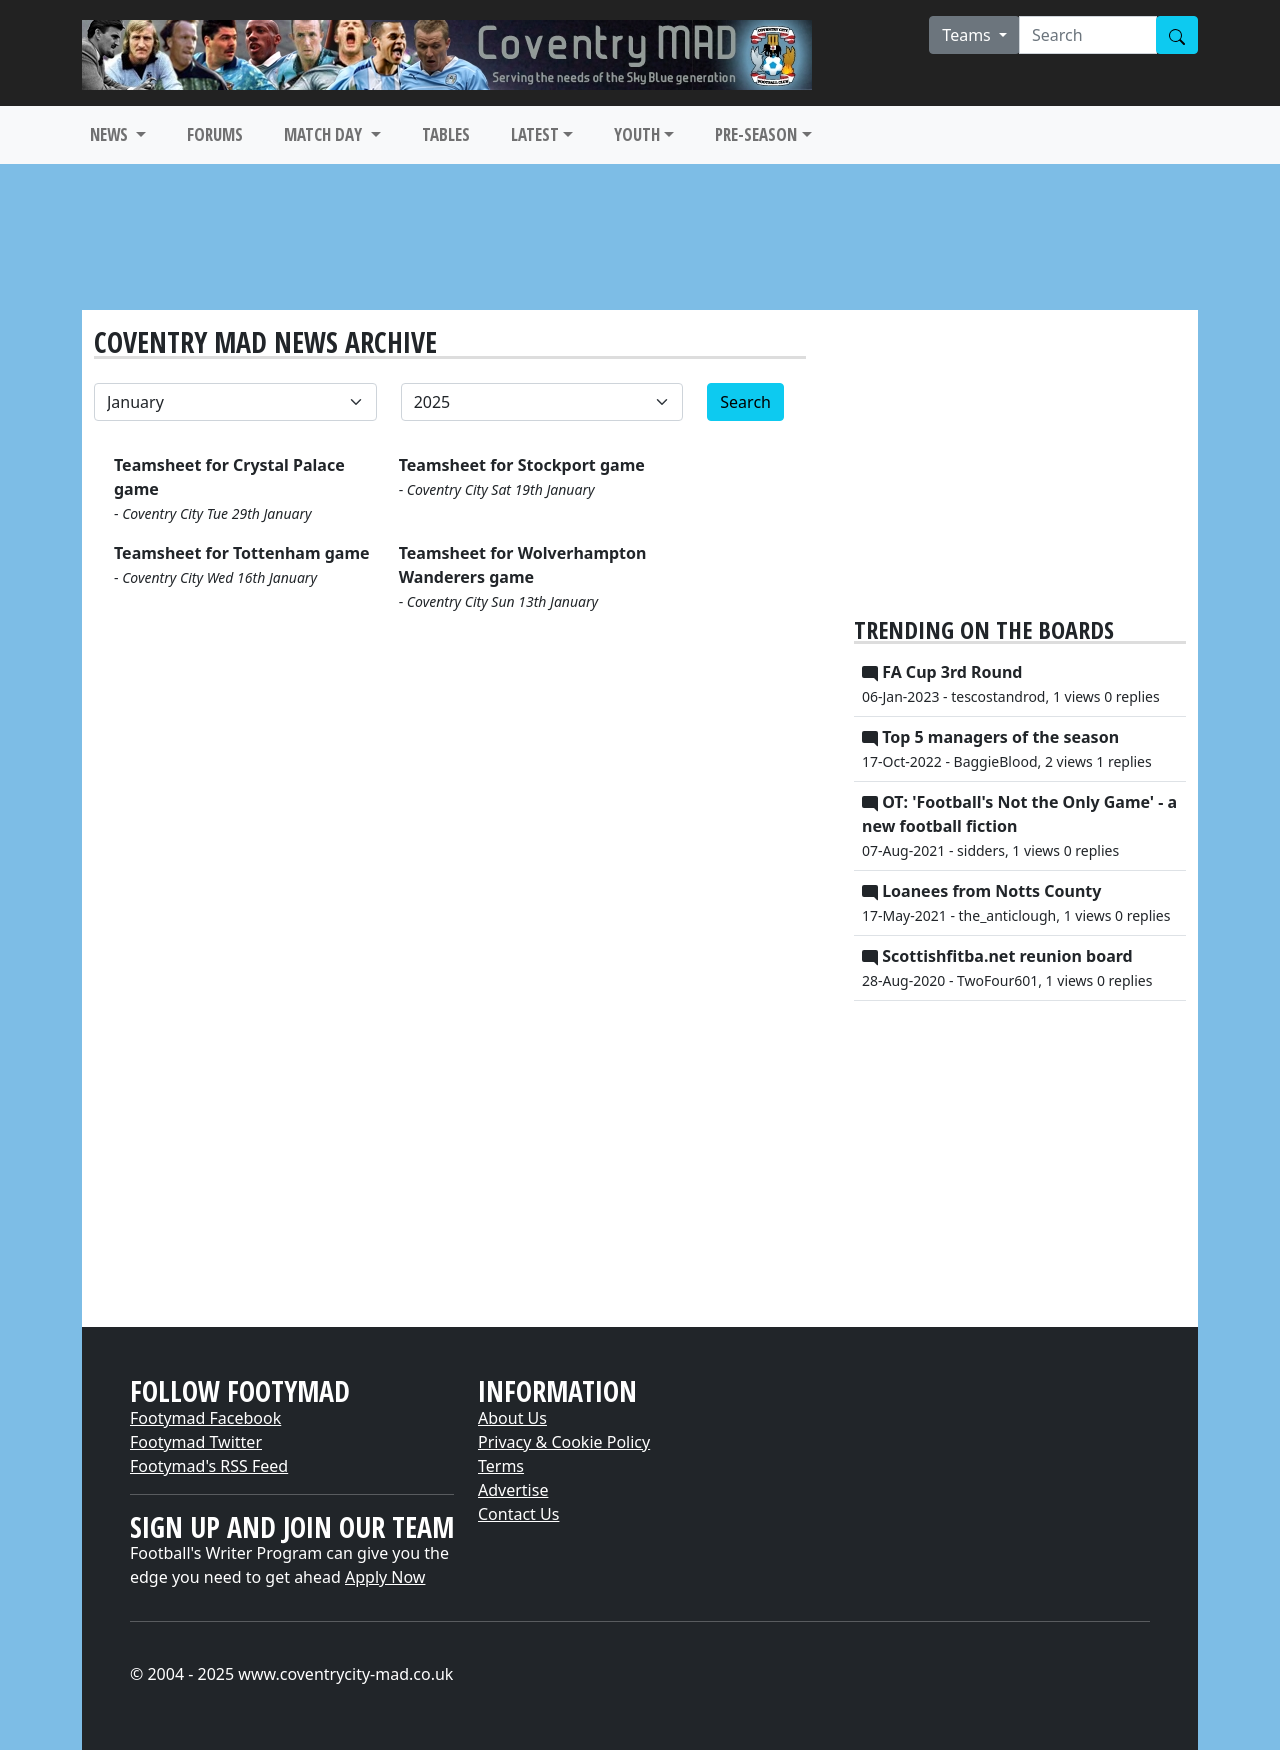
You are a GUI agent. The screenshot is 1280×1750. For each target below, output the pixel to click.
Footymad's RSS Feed (209, 1466)
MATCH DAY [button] (325, 134)
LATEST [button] (535, 134)
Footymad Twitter (196, 1442)
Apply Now (385, 1577)
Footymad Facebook (205, 1418)
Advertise (513, 1490)
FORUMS (215, 134)
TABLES (446, 134)
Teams (968, 35)
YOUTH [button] (637, 134)
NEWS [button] (111, 134)
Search (745, 402)
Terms (501, 1466)
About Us (512, 1418)
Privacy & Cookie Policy (564, 1442)
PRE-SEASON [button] (756, 134)
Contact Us (518, 1514)
